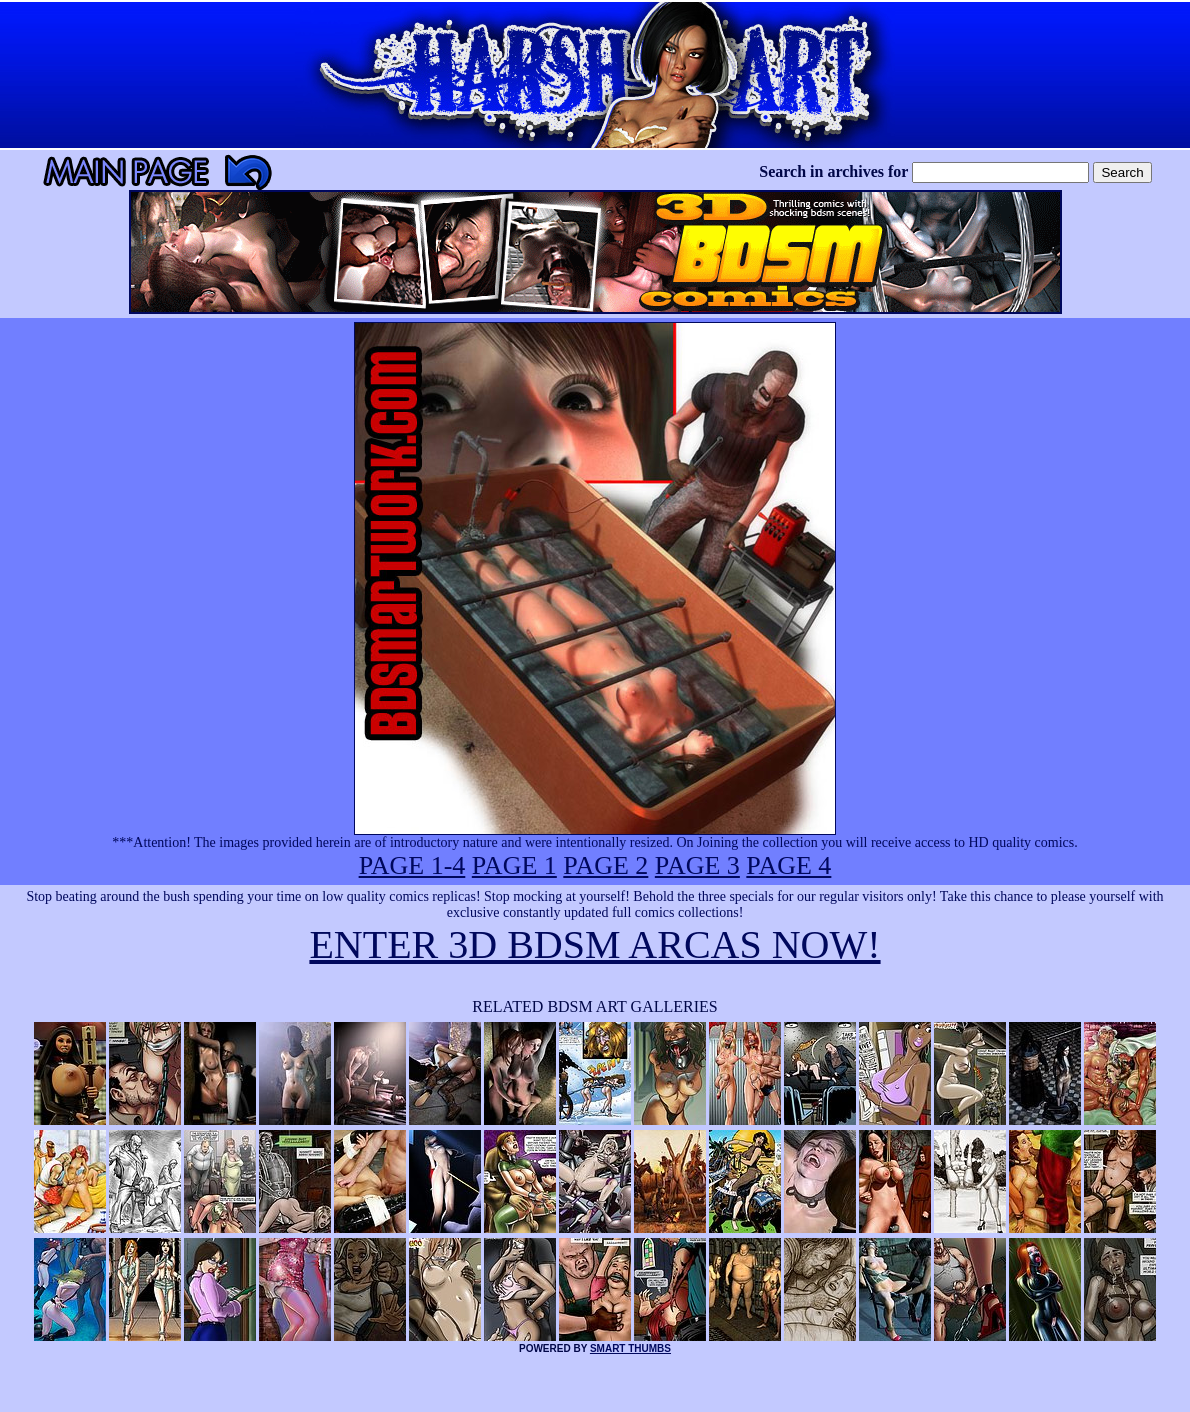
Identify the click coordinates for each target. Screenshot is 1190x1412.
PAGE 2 (605, 865)
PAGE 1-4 (412, 865)
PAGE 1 (514, 865)
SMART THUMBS (630, 1348)
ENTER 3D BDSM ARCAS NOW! (594, 944)
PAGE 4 (788, 865)
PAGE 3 (697, 865)
